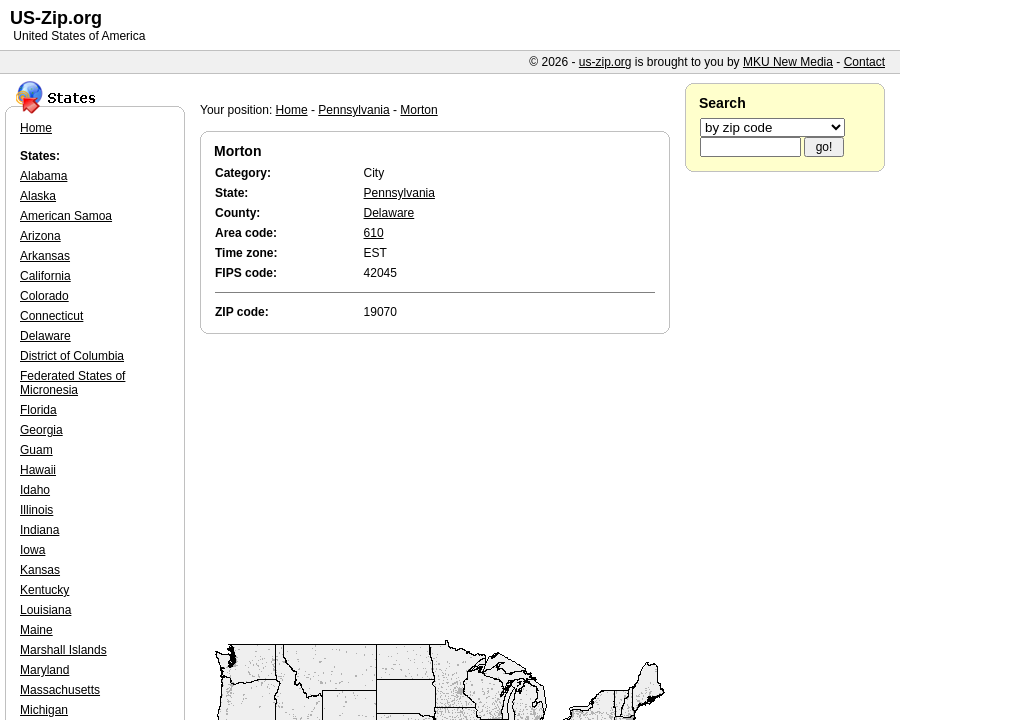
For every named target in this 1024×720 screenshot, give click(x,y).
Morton (418, 110)
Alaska (38, 196)
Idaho (35, 490)
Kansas (40, 570)
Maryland (44, 670)
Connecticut (51, 316)
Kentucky (44, 590)
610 (374, 233)
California (45, 276)
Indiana (39, 530)
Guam (36, 450)
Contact (864, 62)
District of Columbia (72, 356)
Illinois (36, 510)
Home (292, 110)
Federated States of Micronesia (72, 383)
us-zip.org (605, 62)
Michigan (44, 710)
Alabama (43, 176)
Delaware (389, 213)
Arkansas (45, 256)
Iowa (32, 550)
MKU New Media (788, 62)
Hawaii (38, 470)
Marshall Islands (63, 650)
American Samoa (66, 216)
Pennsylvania (353, 110)
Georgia (41, 430)
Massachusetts (60, 690)
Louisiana (45, 610)
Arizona (40, 236)
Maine (36, 630)
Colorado (44, 296)
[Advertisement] (440, 488)
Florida (38, 410)
